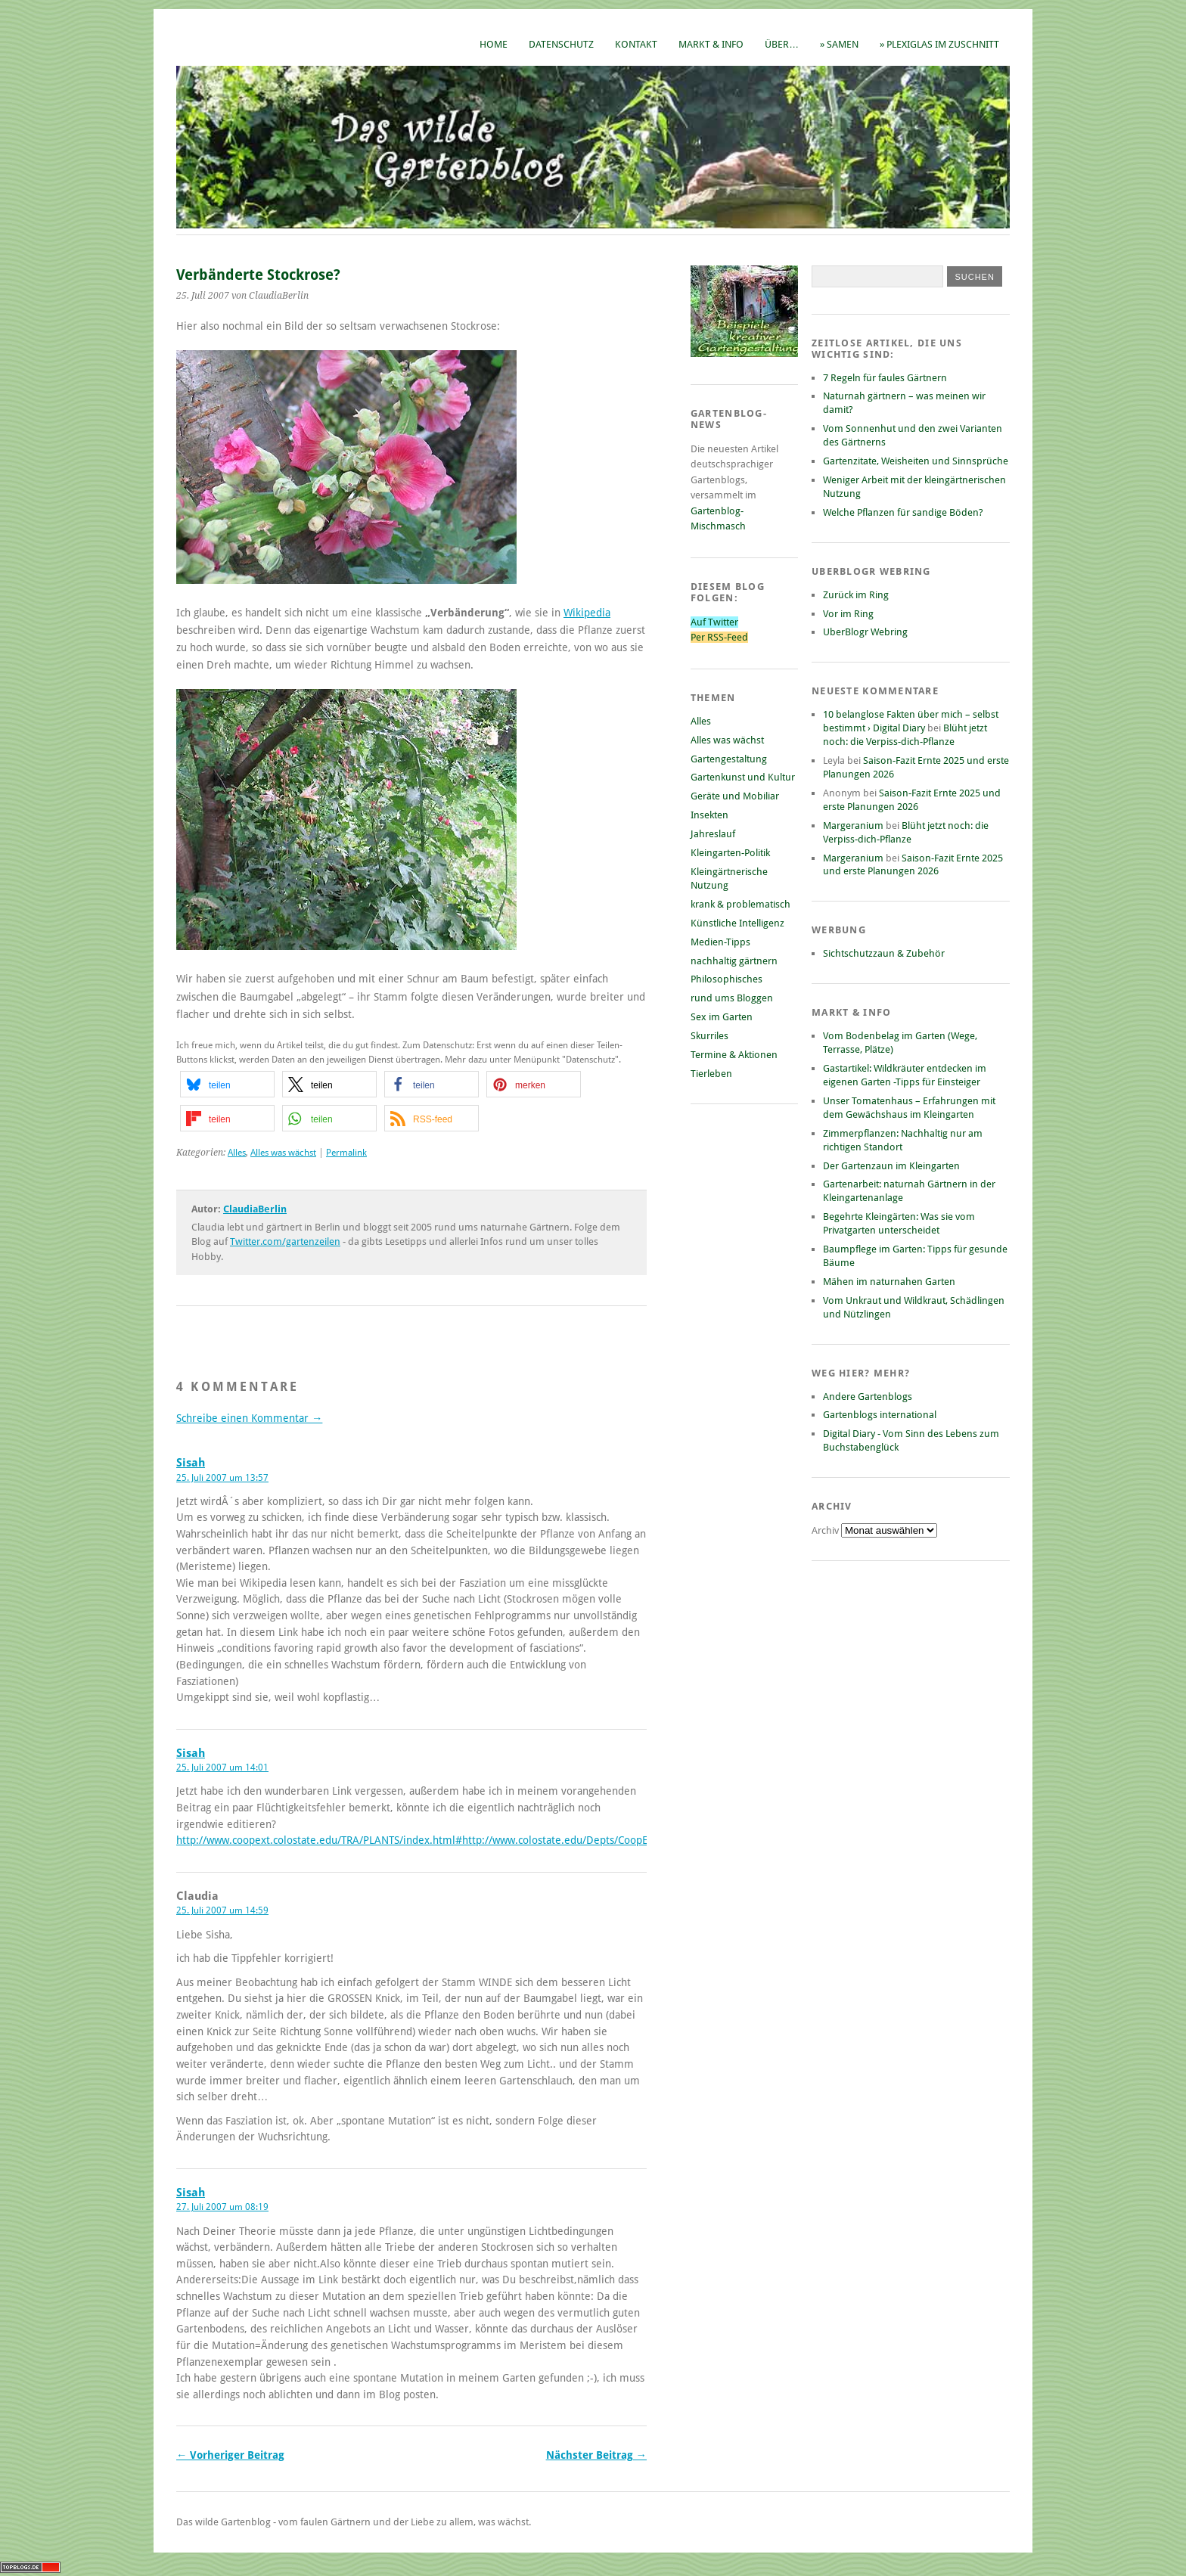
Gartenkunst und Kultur (743, 777)
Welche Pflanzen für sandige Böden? (903, 512)
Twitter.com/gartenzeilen (285, 1241)
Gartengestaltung (729, 759)
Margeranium (853, 825)
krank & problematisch (740, 904)
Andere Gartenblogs (867, 1396)
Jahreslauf (713, 834)
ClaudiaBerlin (255, 1209)
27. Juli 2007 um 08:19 (222, 2207)
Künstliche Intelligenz (737, 923)
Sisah (190, 1463)
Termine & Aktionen (734, 1054)
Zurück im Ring (856, 595)
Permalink (346, 1152)
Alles (237, 1152)
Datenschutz (561, 44)
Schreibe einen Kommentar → (249, 1418)
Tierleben (711, 1073)
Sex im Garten (722, 1017)
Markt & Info (711, 44)
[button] (227, 1084)
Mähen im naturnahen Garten (889, 1281)
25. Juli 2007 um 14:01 (222, 1767)
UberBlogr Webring (865, 632)
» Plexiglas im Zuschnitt (939, 44)
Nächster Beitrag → (596, 2455)
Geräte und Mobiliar (735, 796)
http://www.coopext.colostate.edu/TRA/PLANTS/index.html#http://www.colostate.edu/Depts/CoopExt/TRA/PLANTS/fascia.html (475, 1840)
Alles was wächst (283, 1152)
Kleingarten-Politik (730, 852)
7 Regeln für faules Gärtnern (885, 377)
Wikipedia (587, 613)
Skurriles (709, 1035)
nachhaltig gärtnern (734, 961)
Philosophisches (726, 979)
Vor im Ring (848, 613)
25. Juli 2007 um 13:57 (222, 1478)
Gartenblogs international (879, 1414)
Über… (782, 44)
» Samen (839, 44)
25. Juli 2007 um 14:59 (222, 1910)
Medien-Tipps (720, 942)
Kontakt (636, 44)
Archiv (826, 1530)
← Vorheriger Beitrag (230, 2455)
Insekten (709, 815)
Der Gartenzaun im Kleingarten (891, 1166)
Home (494, 44)
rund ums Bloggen (732, 998)
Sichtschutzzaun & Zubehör (884, 953)
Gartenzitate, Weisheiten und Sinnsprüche (915, 461)
